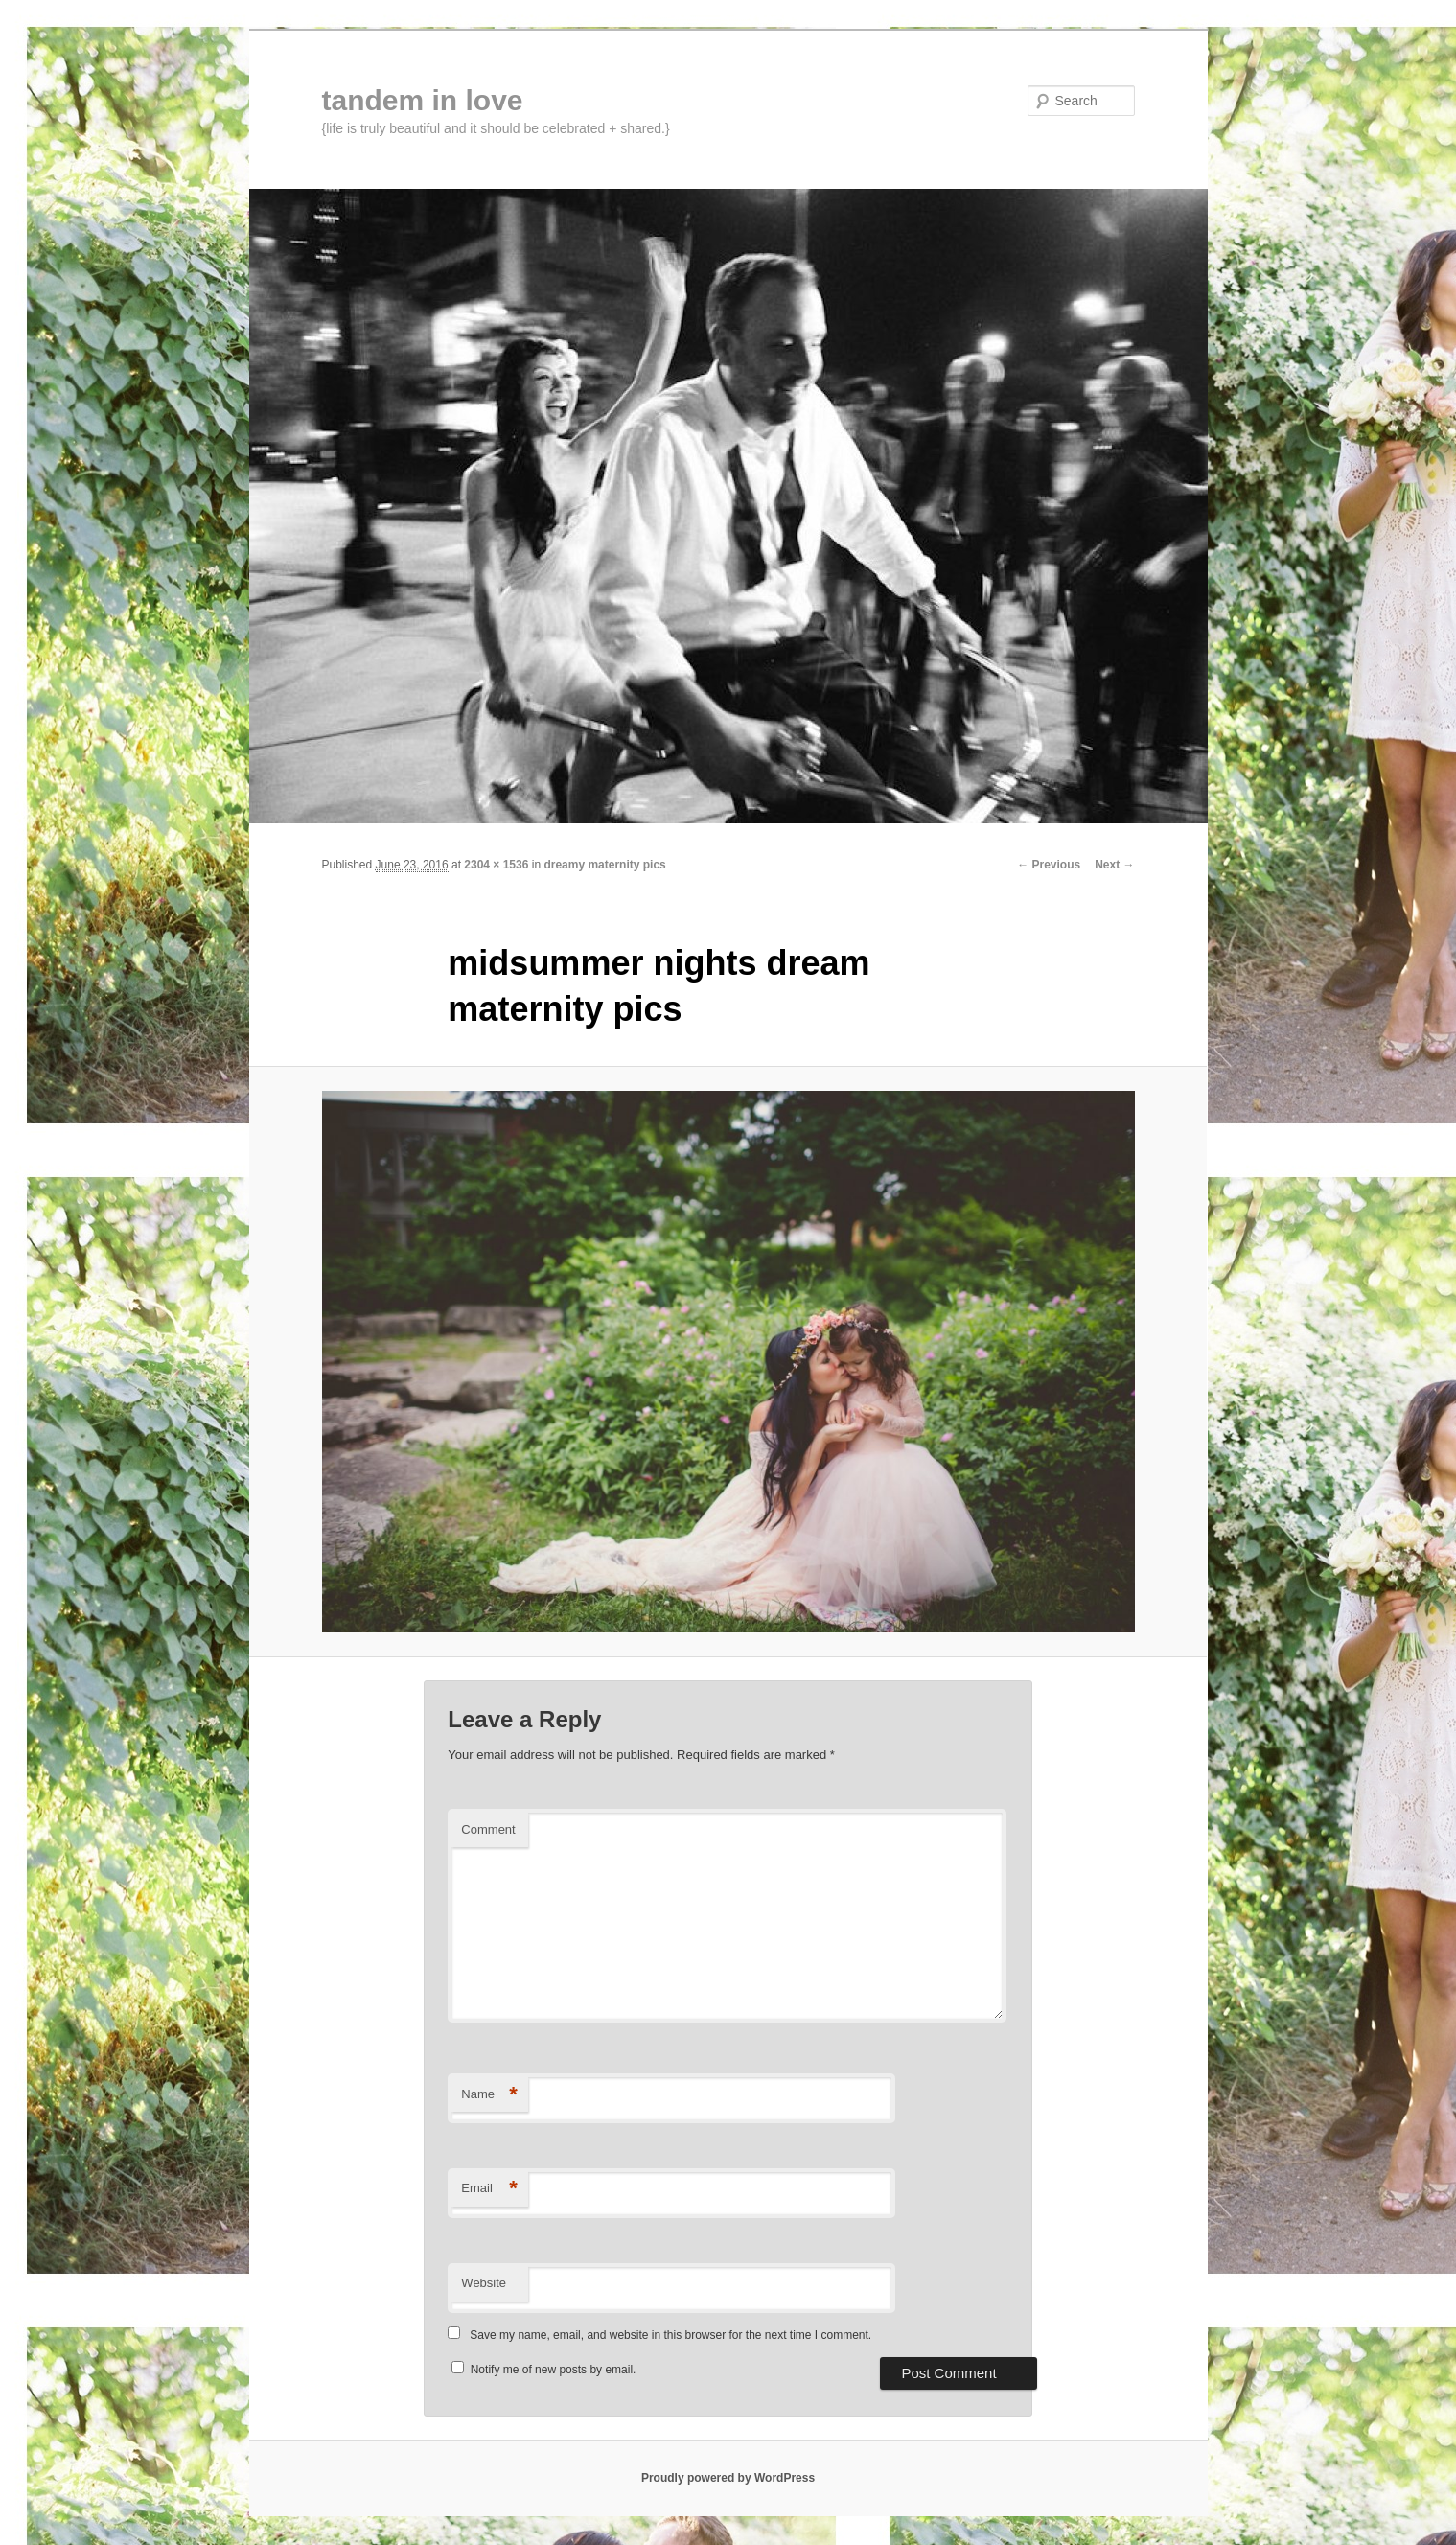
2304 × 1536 (496, 864)
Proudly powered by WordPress (728, 2478)
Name (489, 2095)
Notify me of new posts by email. (553, 2369)
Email (489, 2189)
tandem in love (422, 100)
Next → (1114, 864)
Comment (488, 1829)
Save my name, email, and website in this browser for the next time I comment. (670, 2335)
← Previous (1048, 864)
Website (483, 2283)
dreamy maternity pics (604, 864)
